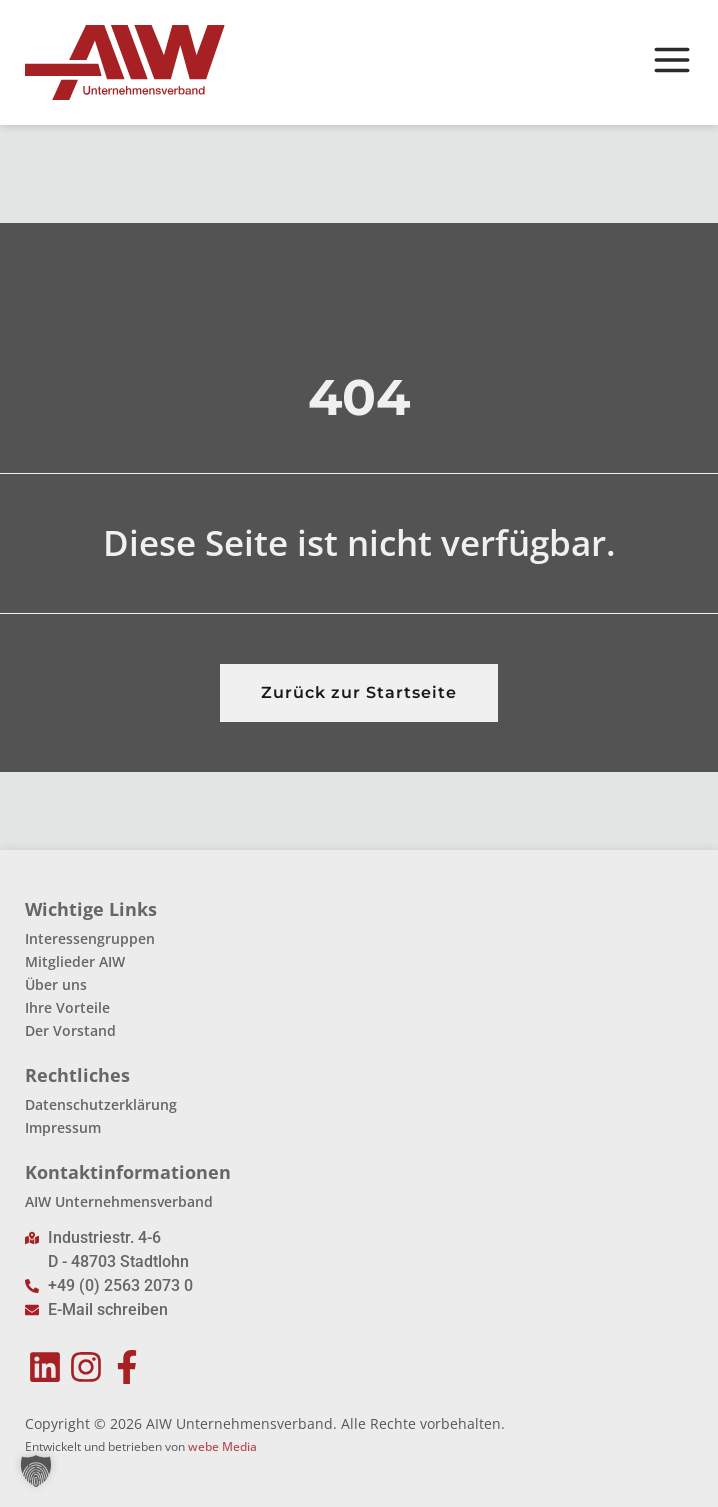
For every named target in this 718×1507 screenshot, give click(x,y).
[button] (36, 1471)
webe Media (222, 1446)
